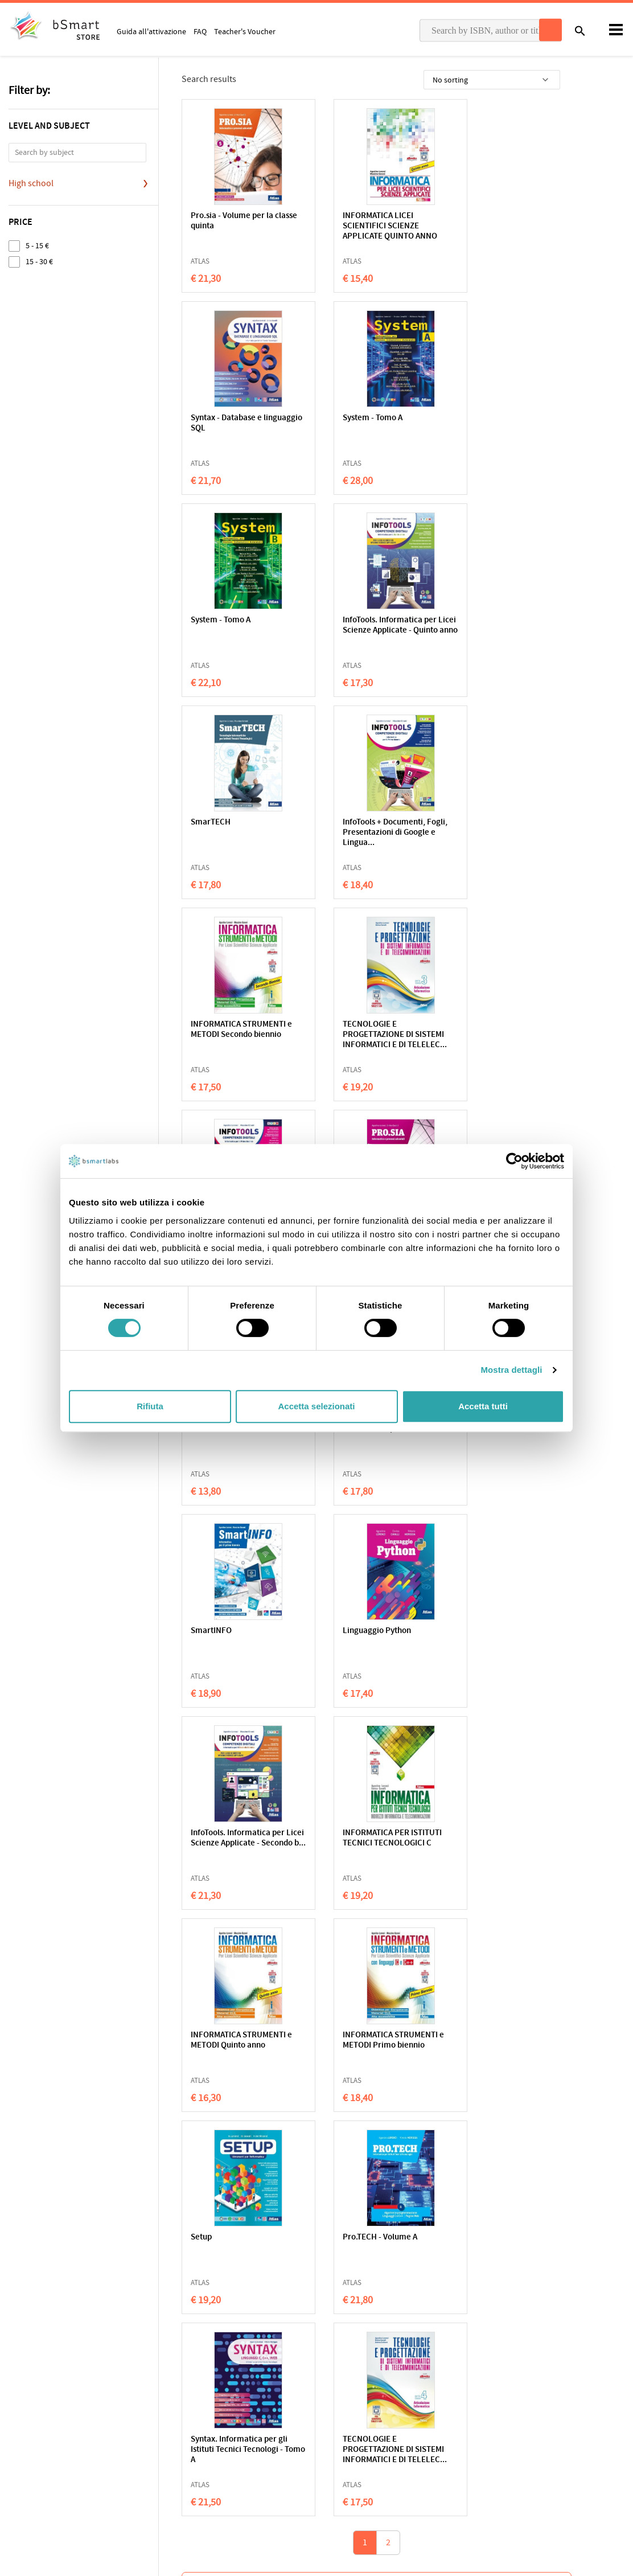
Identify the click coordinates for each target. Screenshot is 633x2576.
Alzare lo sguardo (476, 1922)
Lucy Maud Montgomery (236, 1946)
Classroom (343, 2420)
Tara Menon (384, 2202)
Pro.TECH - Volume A (228, 1631)
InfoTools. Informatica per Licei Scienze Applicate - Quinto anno (498, 428)
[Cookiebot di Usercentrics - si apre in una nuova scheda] (514, 1161)
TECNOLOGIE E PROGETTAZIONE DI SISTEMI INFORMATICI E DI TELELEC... (241, 838)
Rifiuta (150, 1406)
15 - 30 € (39, 261)
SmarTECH (211, 620)
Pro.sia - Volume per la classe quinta (232, 221)
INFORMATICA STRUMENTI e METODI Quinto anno (241, 1434)
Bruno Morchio (552, 2202)
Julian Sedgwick (226, 2202)
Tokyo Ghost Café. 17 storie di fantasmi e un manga (236, 2184)
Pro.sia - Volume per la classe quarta (492, 827)
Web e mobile (215, 1024)
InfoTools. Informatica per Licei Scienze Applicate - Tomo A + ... (367, 832)
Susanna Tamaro (473, 1946)
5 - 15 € (37, 246)
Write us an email (512, 2414)
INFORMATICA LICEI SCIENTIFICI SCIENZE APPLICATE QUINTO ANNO (367, 226)
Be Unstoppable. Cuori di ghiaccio (311, 2184)
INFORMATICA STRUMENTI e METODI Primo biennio (371, 1434)
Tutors (336, 2438)
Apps (333, 2402)
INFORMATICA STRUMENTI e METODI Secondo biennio (501, 625)
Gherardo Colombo (312, 1946)
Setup (461, 1429)
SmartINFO (471, 1024)
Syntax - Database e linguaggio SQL (486, 221)
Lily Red (297, 2202)
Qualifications (152, 2420)
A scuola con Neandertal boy (392, 1927)
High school (31, 183)
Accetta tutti (483, 1406)
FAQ (200, 31)
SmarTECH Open (350, 1024)
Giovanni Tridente (556, 1946)
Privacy (21, 2420)
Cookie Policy (57, 2420)
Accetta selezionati (316, 1406)
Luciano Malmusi (391, 1946)
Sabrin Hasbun (470, 2202)
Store (334, 2455)
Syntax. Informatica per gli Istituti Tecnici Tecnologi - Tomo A (368, 1641)
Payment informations (521, 2438)
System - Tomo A (220, 418)
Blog (332, 2473)
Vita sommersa (391, 2179)
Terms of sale (104, 2420)
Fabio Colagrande (556, 1954)
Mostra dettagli (511, 1370)
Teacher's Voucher (245, 31)
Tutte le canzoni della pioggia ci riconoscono (482, 2184)
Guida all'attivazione (151, 31)
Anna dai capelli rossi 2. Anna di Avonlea (235, 1927)
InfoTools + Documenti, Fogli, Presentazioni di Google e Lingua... (361, 630)
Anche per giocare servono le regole (313, 1927)
